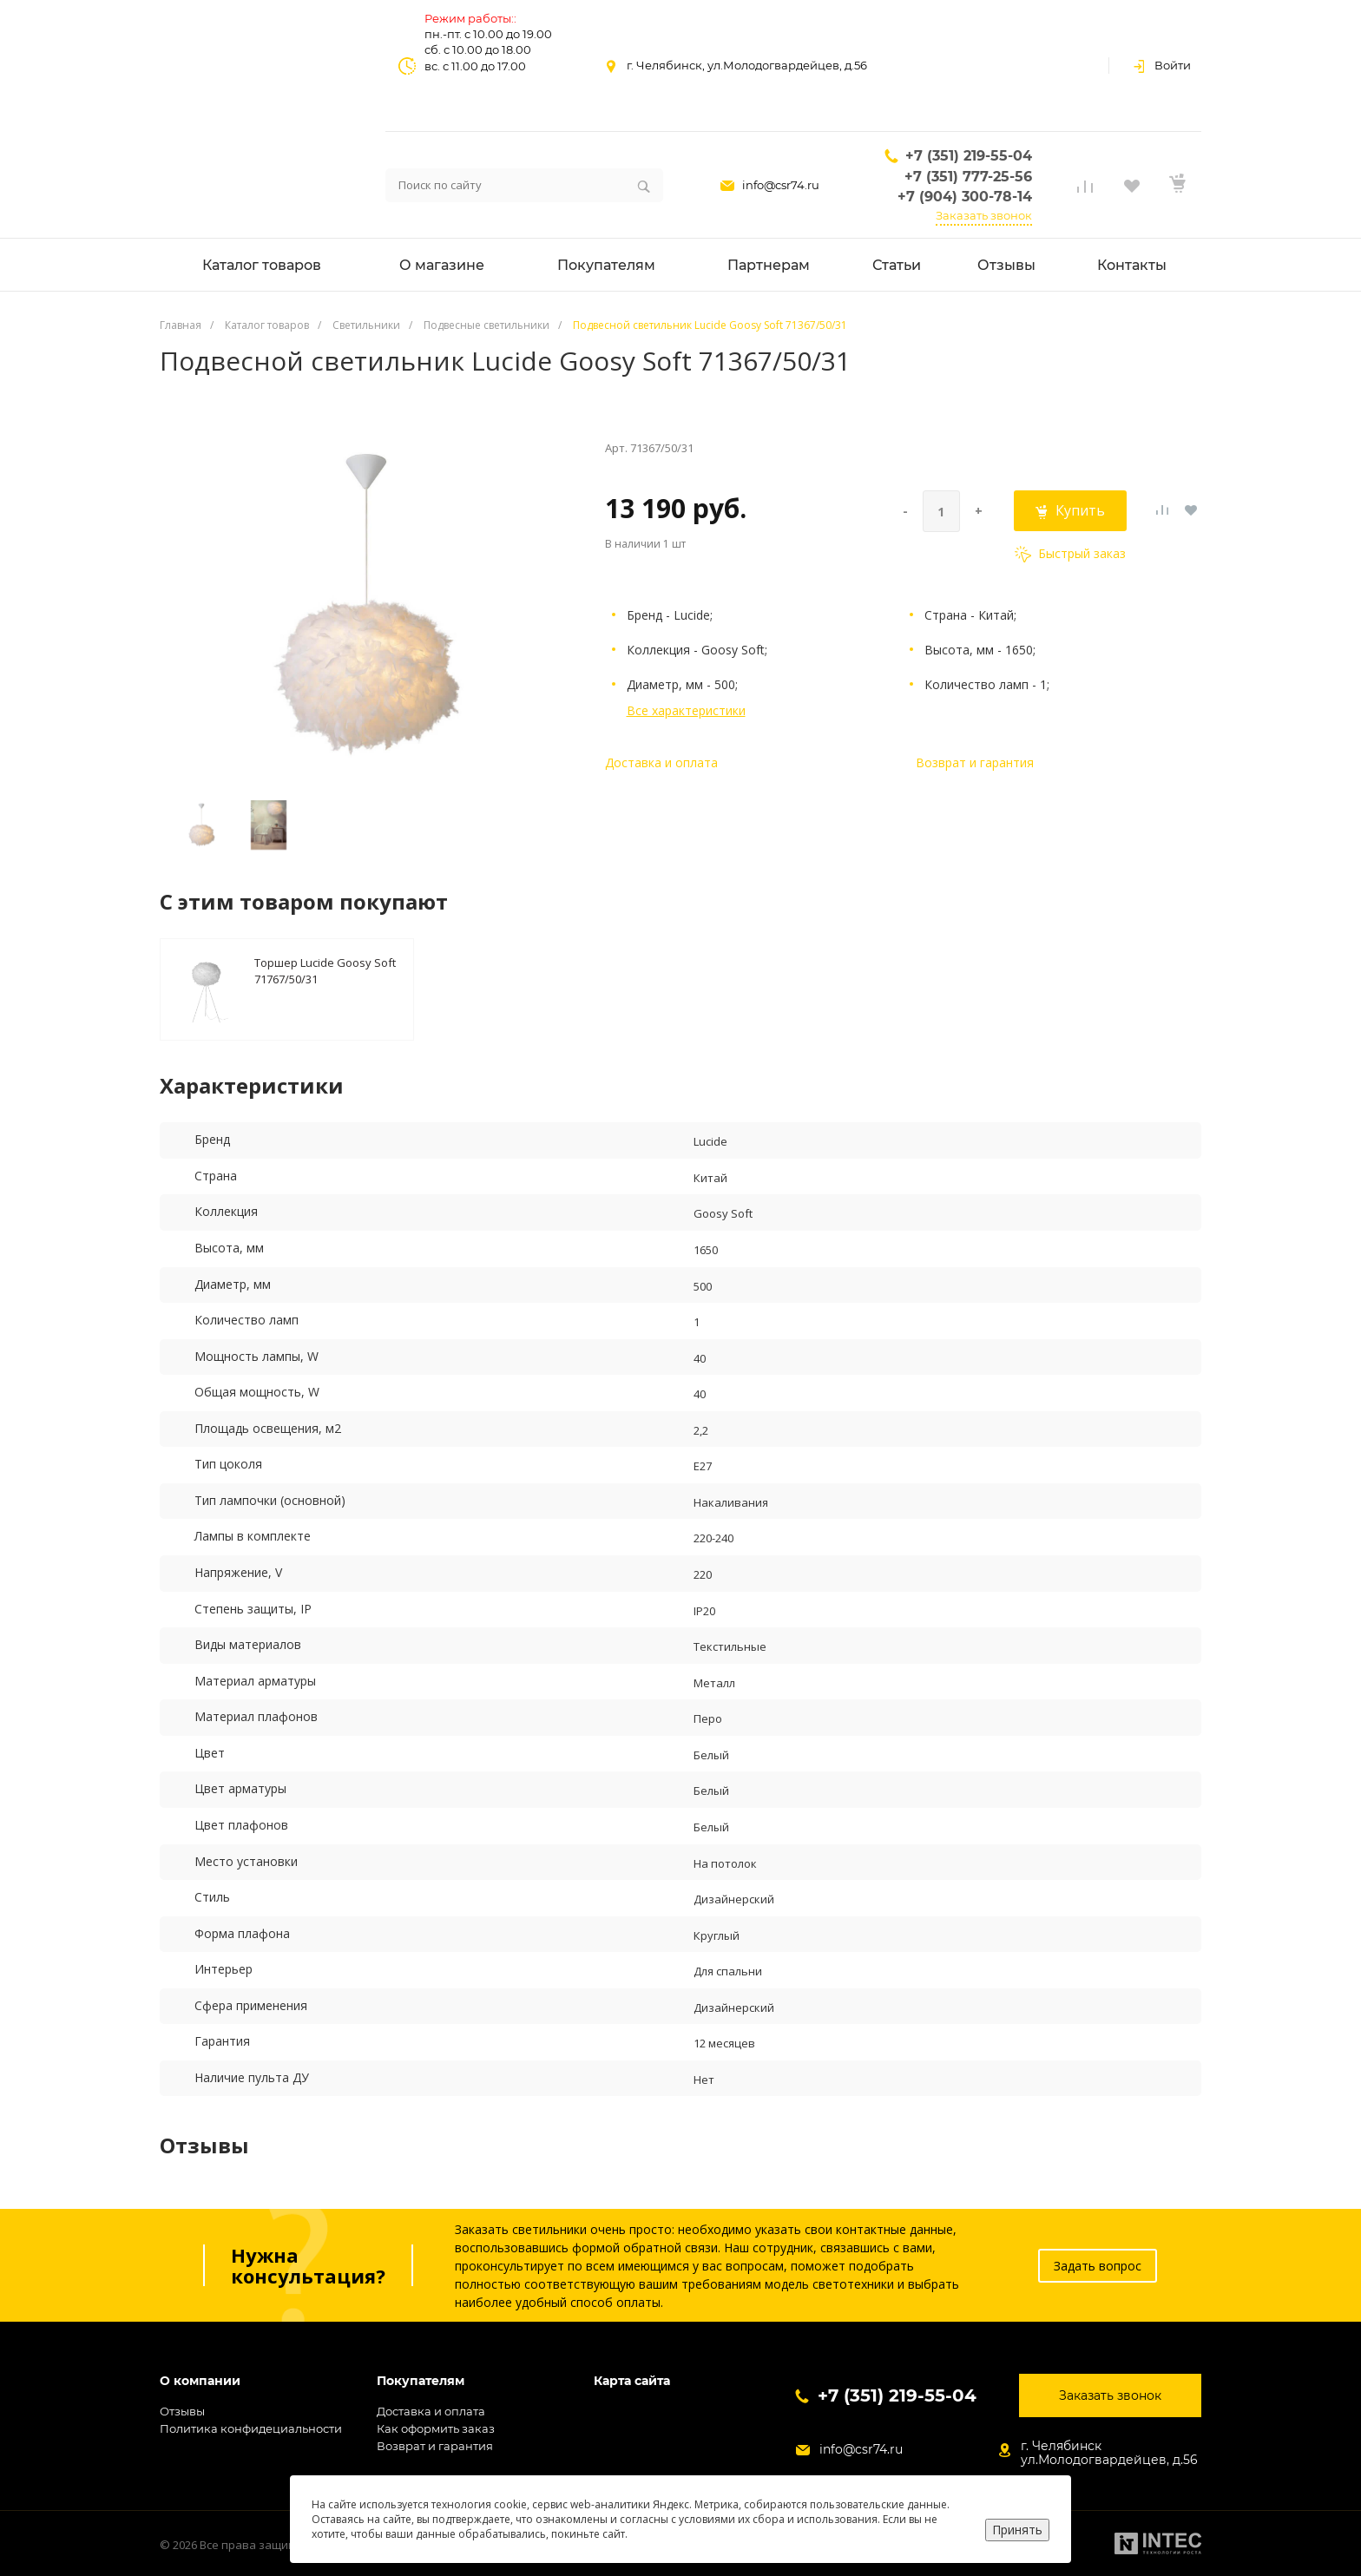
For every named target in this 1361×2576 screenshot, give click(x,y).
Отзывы (182, 2411)
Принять (1017, 2529)
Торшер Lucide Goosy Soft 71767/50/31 (325, 970)
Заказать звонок (984, 215)
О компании (200, 2381)
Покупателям (420, 2381)
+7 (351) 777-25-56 (968, 176)
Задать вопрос (1097, 2265)
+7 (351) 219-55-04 (968, 156)
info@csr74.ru (780, 185)
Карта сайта (632, 2381)
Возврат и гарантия (975, 762)
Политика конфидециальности (251, 2428)
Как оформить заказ (436, 2428)
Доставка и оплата (661, 762)
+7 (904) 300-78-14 (964, 196)
